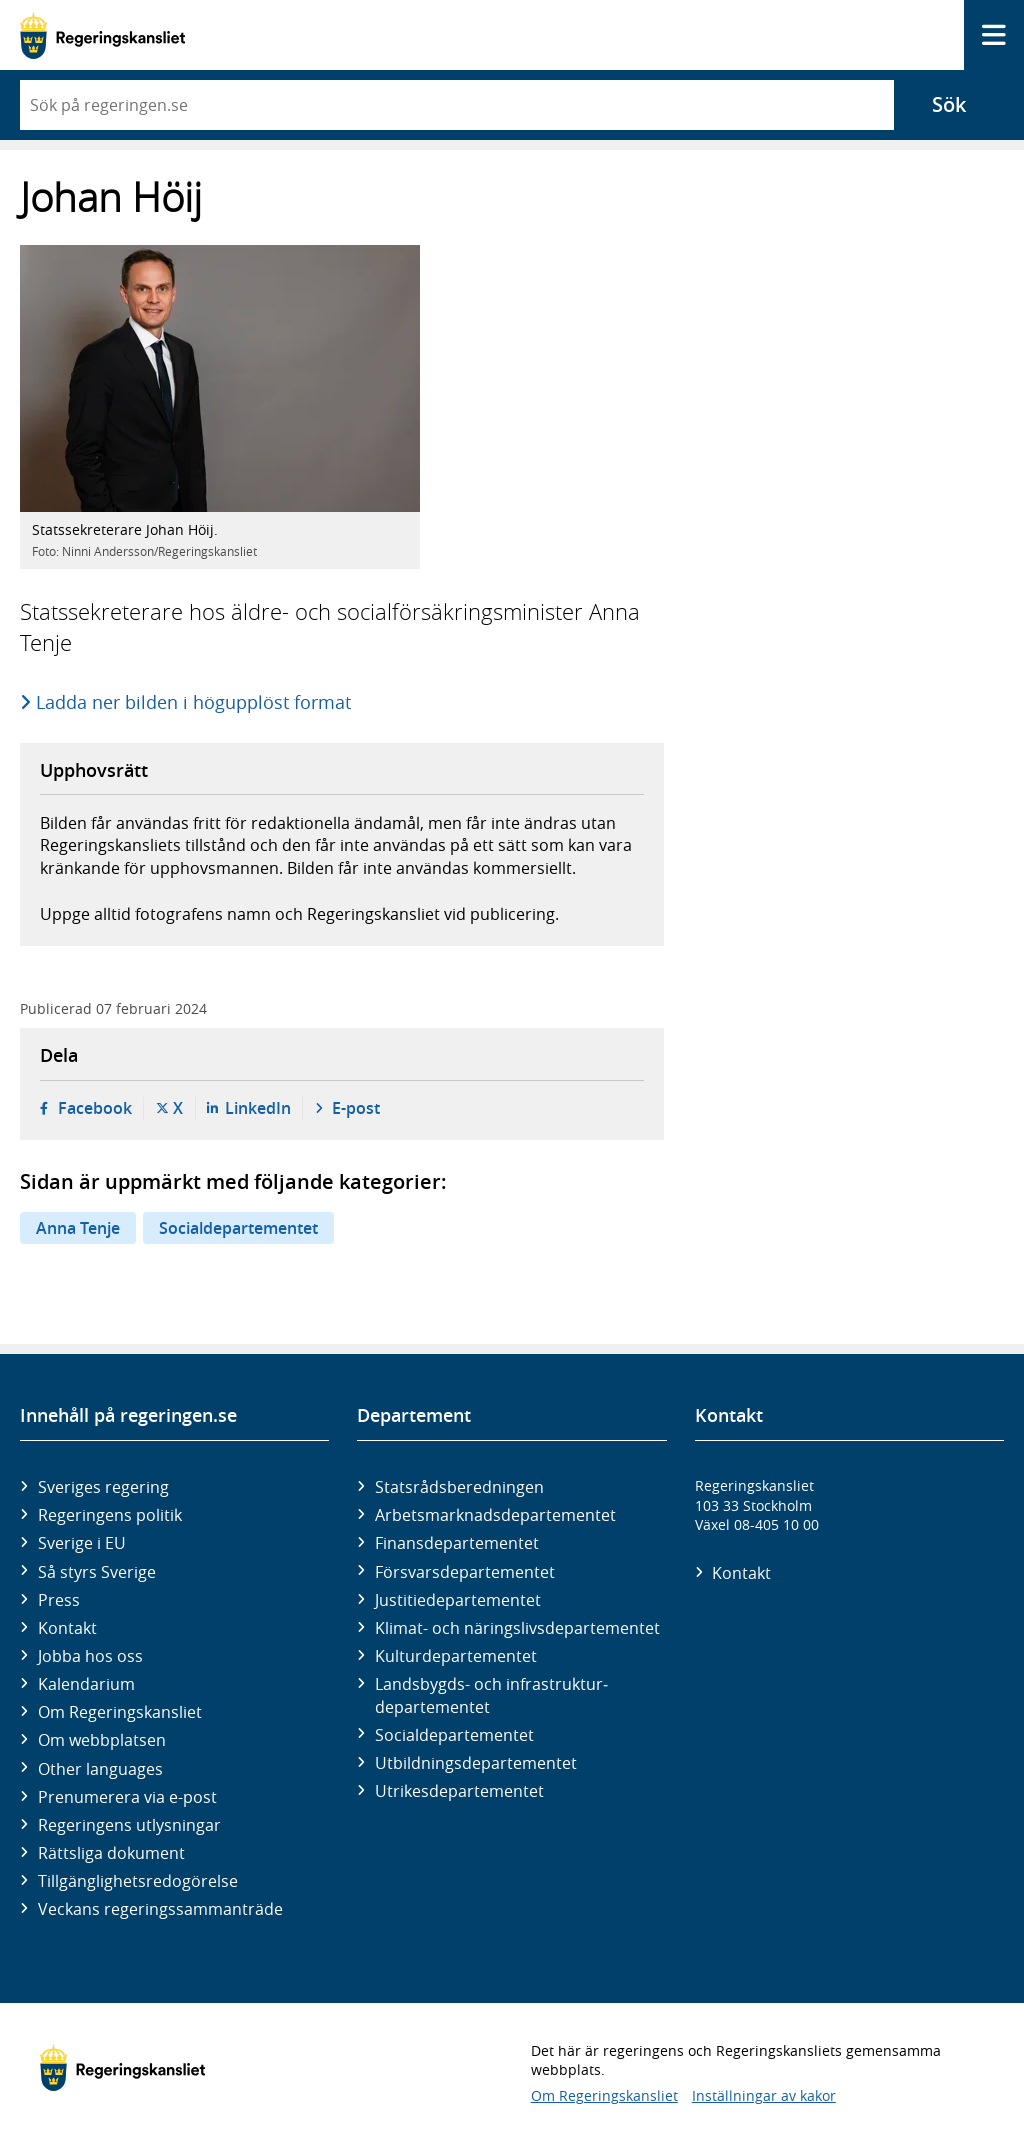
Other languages (100, 1769)
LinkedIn (258, 1108)
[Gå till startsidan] (102, 35)
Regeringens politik (110, 1515)
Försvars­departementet (465, 1572)
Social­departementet (454, 1735)
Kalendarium (86, 1684)
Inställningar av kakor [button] (764, 2095)
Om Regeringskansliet (120, 1712)
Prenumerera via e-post (127, 1797)
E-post (356, 1108)
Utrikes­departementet (459, 1791)
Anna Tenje (78, 1228)
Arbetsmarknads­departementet (495, 1515)
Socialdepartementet (238, 1228)
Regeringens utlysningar (129, 1825)
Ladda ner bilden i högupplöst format (194, 702)
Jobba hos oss (90, 1656)
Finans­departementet (457, 1543)
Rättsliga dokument (111, 1853)
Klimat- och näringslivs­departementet (517, 1628)
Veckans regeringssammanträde (160, 1909)
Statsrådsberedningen (459, 1487)
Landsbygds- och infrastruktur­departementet (491, 1695)
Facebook (95, 1108)
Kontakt (67, 1628)
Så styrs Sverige (97, 1572)
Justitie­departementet (458, 1600)
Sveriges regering (103, 1487)
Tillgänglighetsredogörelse (138, 1881)
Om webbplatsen (102, 1740)
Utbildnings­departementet (476, 1763)
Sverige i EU (82, 1543)
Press (59, 1600)
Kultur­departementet (456, 1656)
